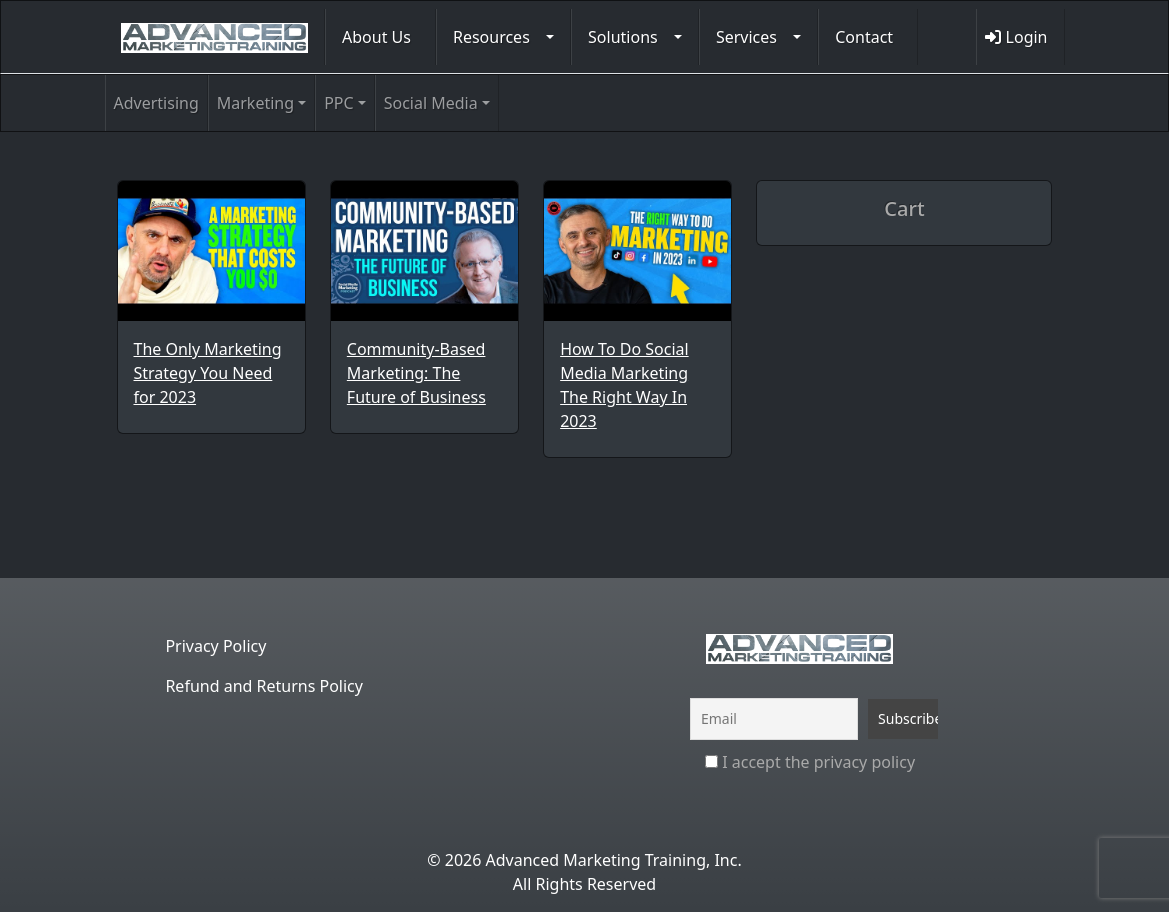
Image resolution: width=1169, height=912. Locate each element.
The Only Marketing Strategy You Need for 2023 (208, 373)
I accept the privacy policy (810, 762)
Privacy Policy (215, 646)
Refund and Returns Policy (264, 686)
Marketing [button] (255, 103)
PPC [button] (338, 103)
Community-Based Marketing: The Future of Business (416, 373)
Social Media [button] (431, 103)
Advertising (156, 103)
